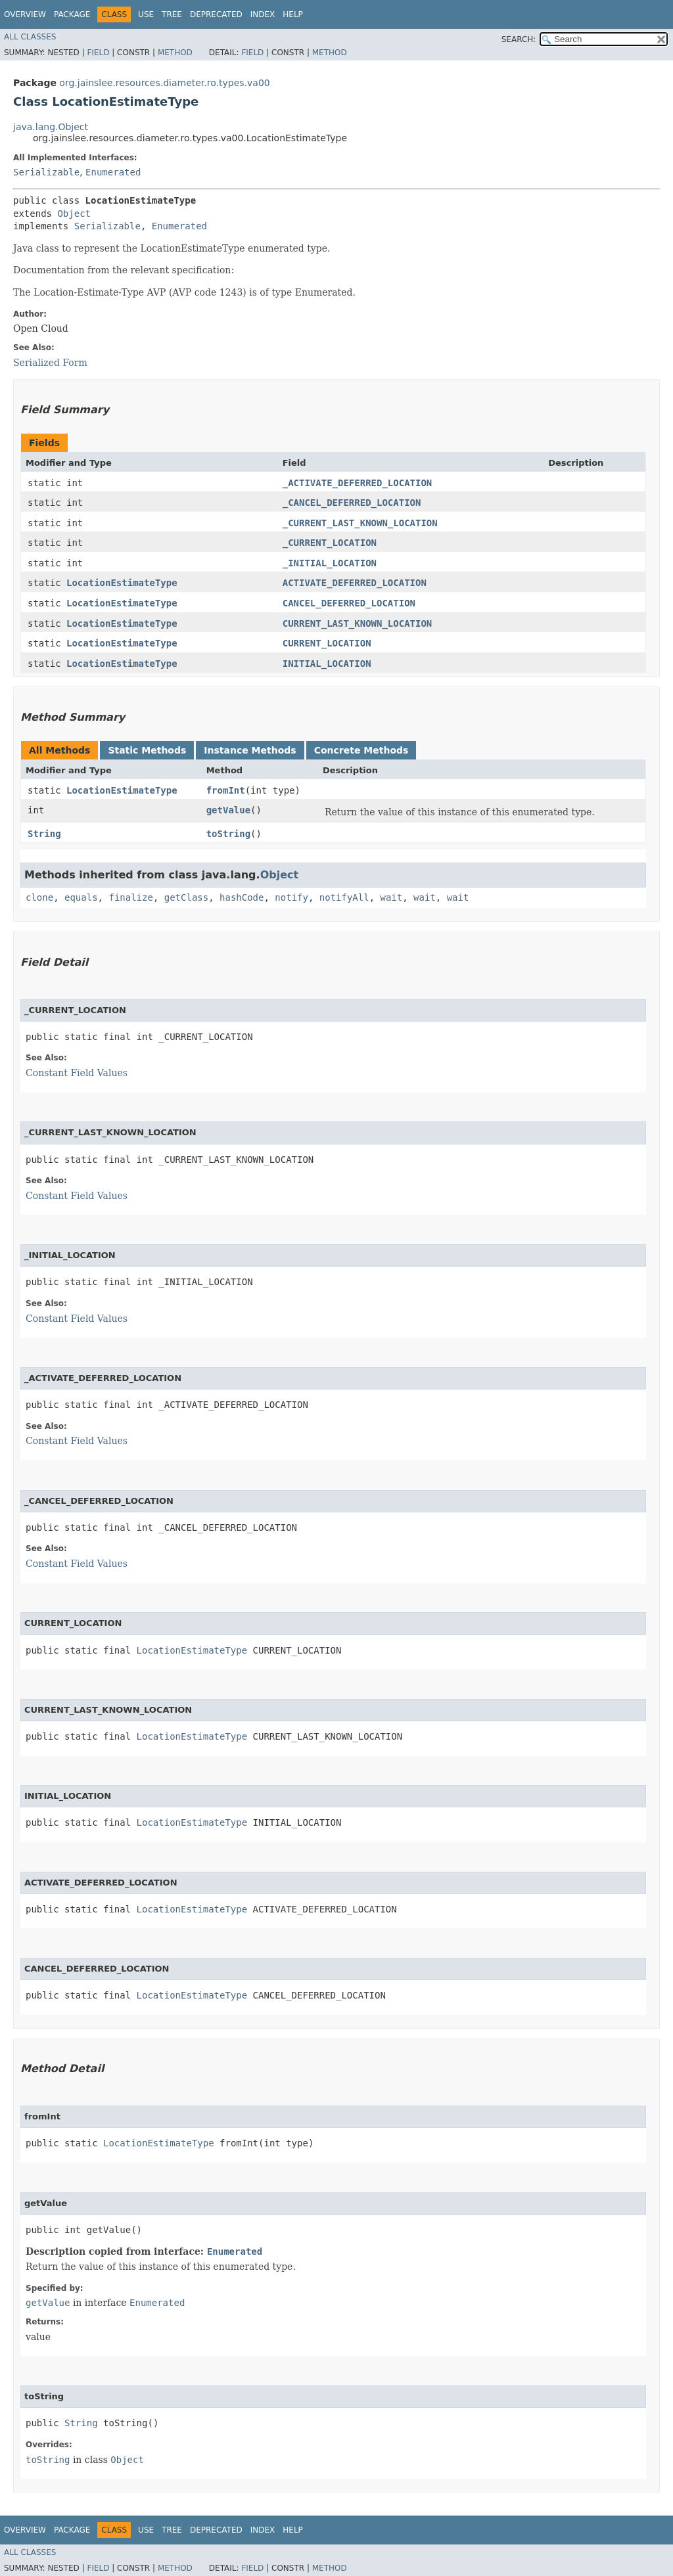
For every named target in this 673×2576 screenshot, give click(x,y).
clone (39, 897)
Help (293, 14)
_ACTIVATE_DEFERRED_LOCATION (357, 483)
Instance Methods (250, 750)
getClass (186, 897)
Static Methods (147, 750)
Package (72, 14)
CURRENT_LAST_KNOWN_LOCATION (357, 623)
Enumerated (113, 172)
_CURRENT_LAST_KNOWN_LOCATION (360, 523)
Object (74, 213)
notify (291, 897)
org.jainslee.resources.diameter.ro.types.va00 (164, 83)
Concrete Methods (361, 750)
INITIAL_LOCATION (327, 663)
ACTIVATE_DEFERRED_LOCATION (355, 582)
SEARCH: (518, 39)
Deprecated (216, 14)
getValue (228, 810)
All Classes (30, 36)
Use (146, 14)
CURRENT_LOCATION (327, 643)
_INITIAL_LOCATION (330, 563)
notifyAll (344, 897)
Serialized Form (50, 362)
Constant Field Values (77, 1073)
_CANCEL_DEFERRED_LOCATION (352, 502)
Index (262, 14)
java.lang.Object (50, 127)
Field (98, 52)
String (44, 833)
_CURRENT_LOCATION (330, 542)
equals (81, 897)
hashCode (242, 897)
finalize (130, 897)
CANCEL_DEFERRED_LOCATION (349, 603)
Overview (25, 14)
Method (175, 52)
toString (228, 833)
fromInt (225, 790)
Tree (172, 14)
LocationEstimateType (121, 582)
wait (392, 897)
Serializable (46, 172)
